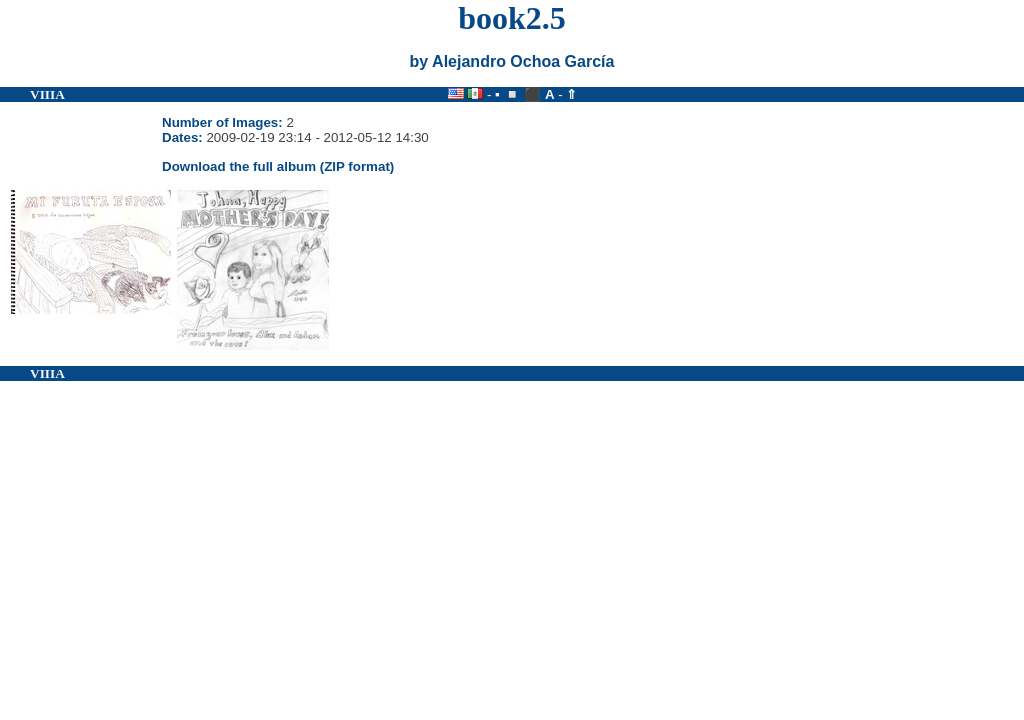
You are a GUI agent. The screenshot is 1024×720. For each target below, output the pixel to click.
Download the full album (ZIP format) (278, 166)
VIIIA (47, 94)
